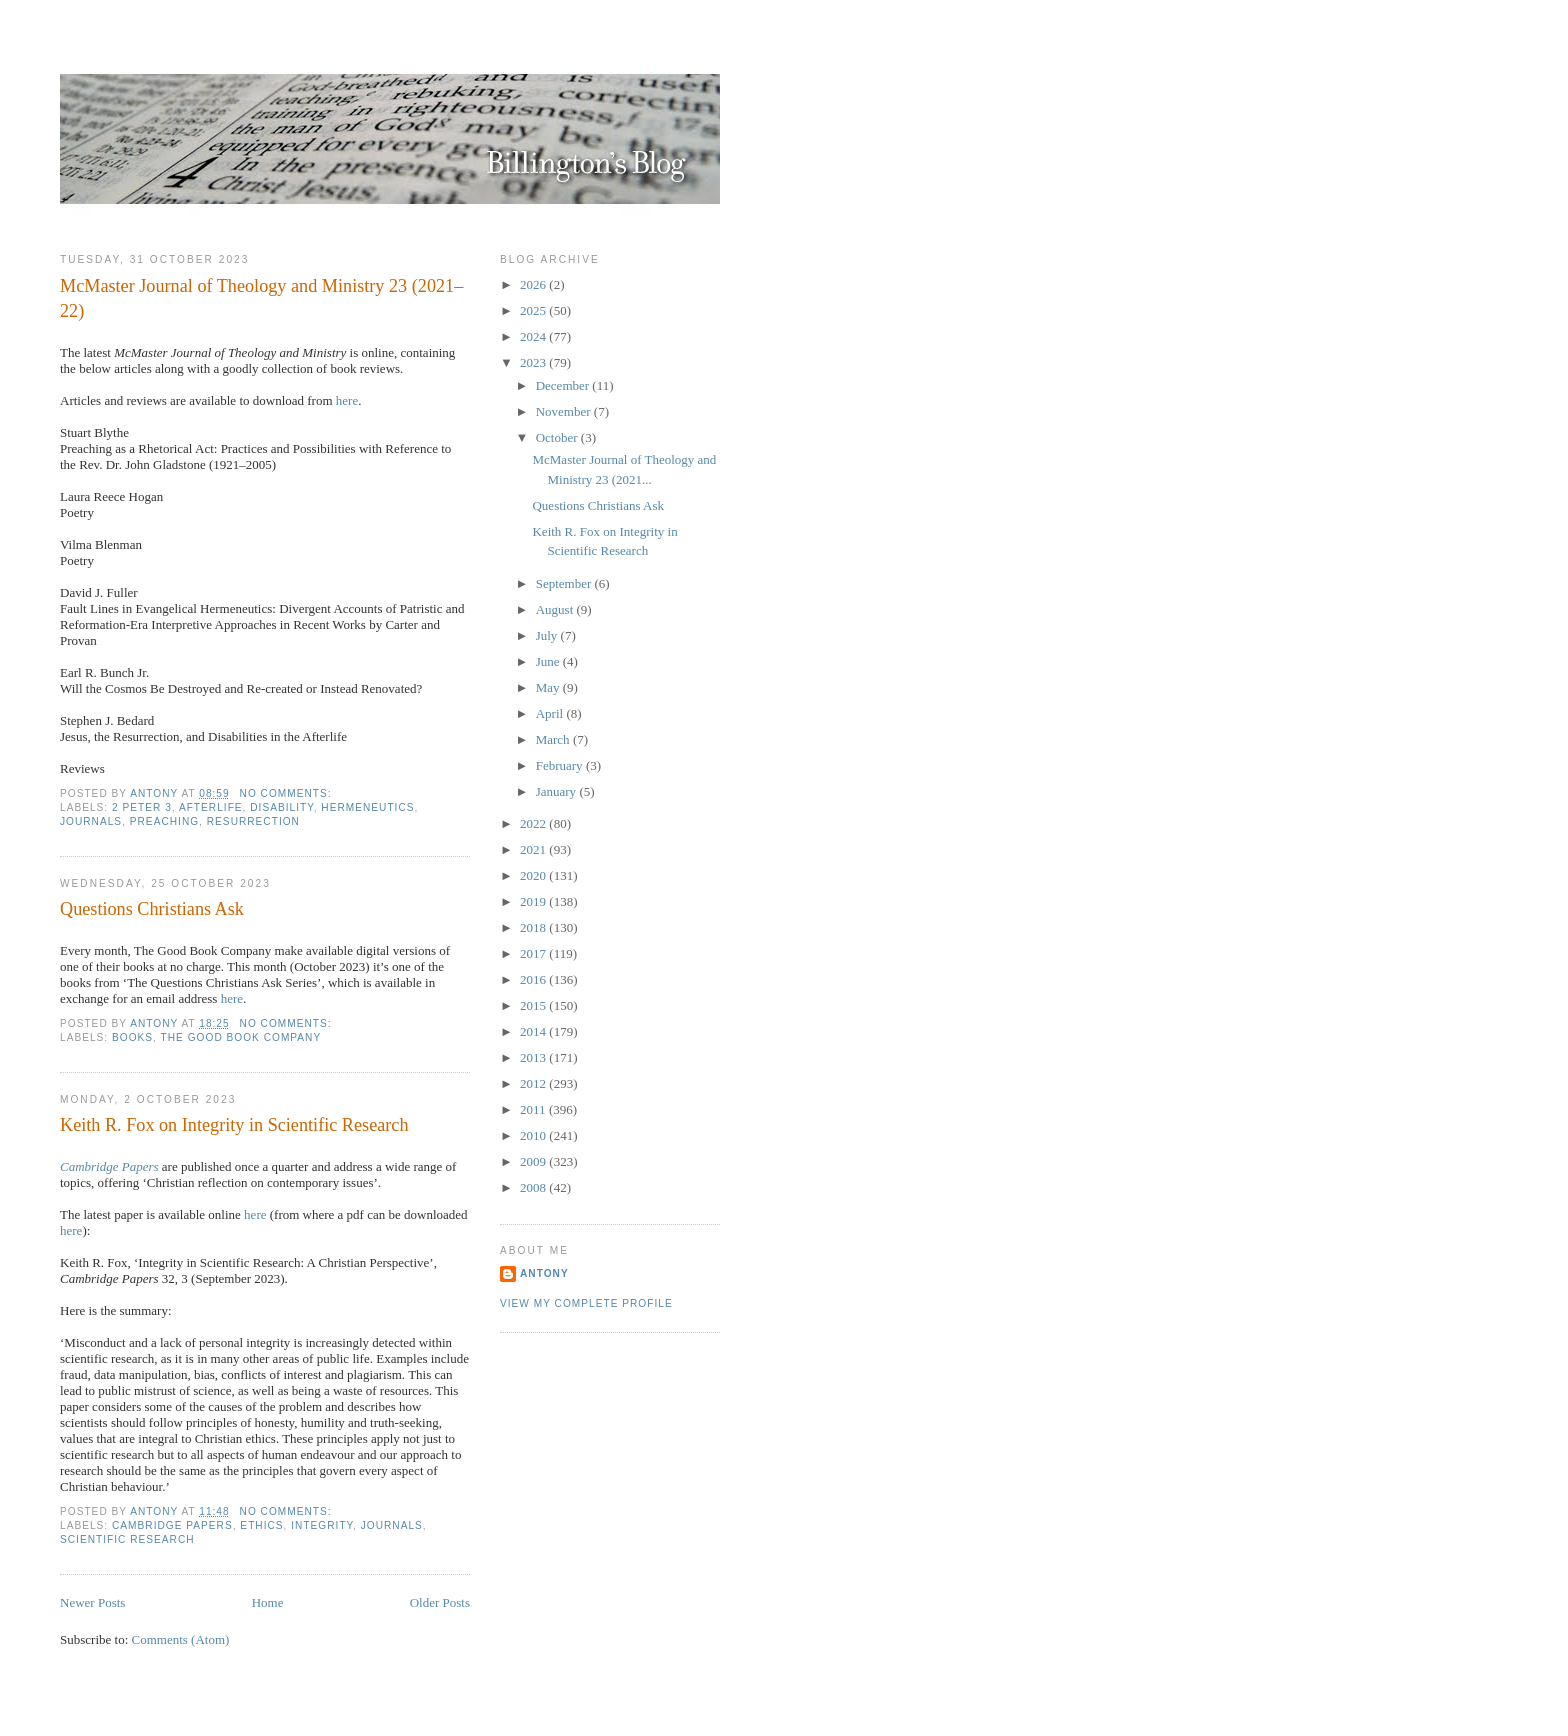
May (549, 687)
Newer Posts (92, 1602)
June (549, 661)
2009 (534, 1161)
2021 (534, 849)
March (554, 739)
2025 (534, 310)
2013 (534, 1057)
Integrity (322, 1525)
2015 (534, 1005)
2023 (534, 362)
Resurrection (253, 821)
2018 (534, 927)
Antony (544, 1273)
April (551, 713)
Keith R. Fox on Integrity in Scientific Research (234, 1125)
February (561, 765)
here (347, 400)
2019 (534, 901)
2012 (534, 1083)
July (548, 635)
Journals (91, 821)
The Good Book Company (241, 1037)
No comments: (288, 793)
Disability (281, 807)
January (558, 791)
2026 (534, 284)
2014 (534, 1031)
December (564, 385)
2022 (534, 823)
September (565, 583)
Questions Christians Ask (152, 909)
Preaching (164, 821)
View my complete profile (586, 1303)
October (558, 437)
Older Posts (440, 1602)
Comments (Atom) (181, 1639)
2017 (534, 953)
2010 (534, 1135)
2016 (534, 979)
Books (132, 1037)
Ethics (261, 1525)
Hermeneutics (367, 807)
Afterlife (211, 807)
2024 (534, 336)
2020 (534, 875)
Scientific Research (127, 1539)
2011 (534, 1109)
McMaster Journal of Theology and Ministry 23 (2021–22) (261, 298)
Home (268, 1602)
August (556, 609)
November (565, 411)
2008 (534, 1187)
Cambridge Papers (109, 1166)
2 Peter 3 (142, 807)
